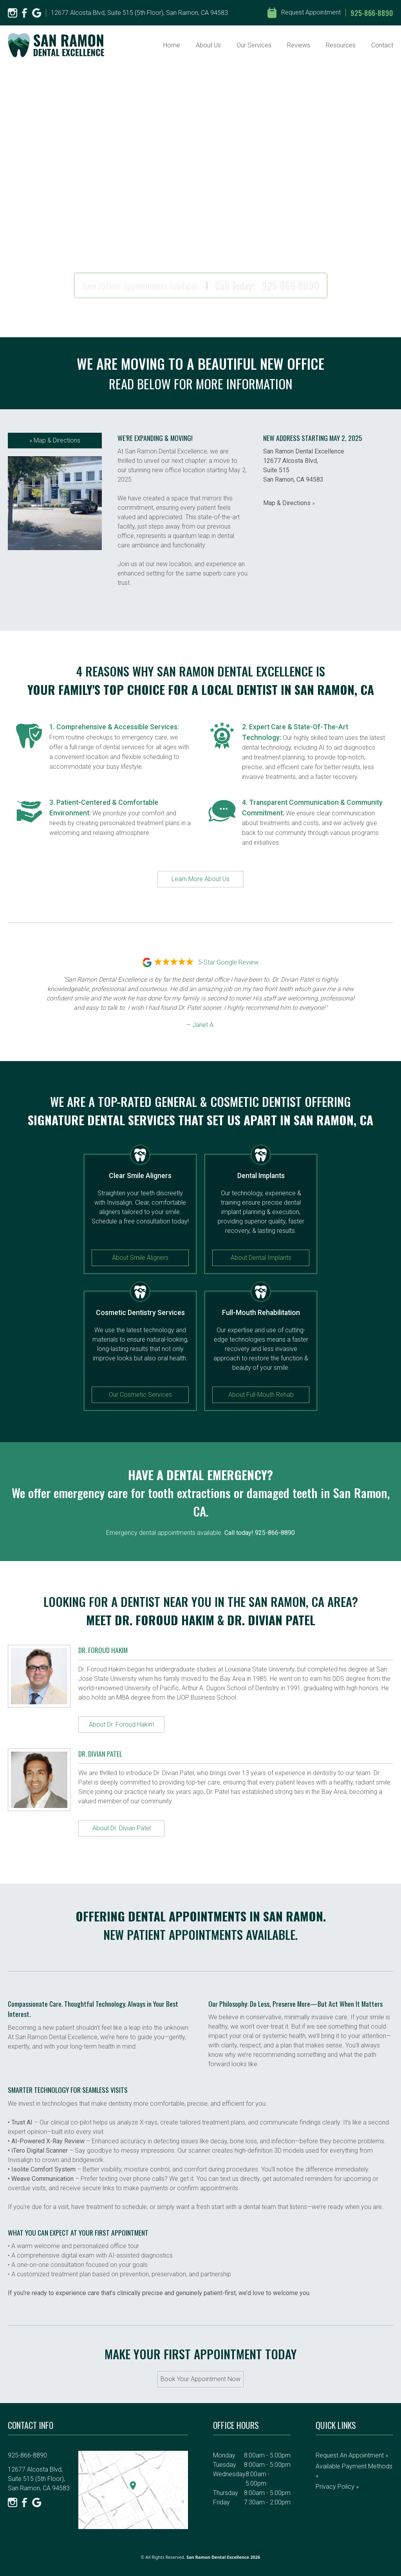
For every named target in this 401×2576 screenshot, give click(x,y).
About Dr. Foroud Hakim (121, 1724)
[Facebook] (24, 13)
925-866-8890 (371, 12)
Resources (341, 45)
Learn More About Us (200, 879)
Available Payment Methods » (354, 2471)
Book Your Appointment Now (200, 2379)
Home (171, 45)
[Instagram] (12, 13)
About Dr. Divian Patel (121, 1828)
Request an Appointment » (352, 2455)
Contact (382, 45)
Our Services (254, 45)
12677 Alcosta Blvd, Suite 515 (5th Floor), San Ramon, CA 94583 (139, 12)
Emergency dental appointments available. (200, 1532)
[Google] (37, 13)
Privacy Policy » (337, 2486)
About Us (208, 45)
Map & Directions (54, 440)
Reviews (298, 45)
